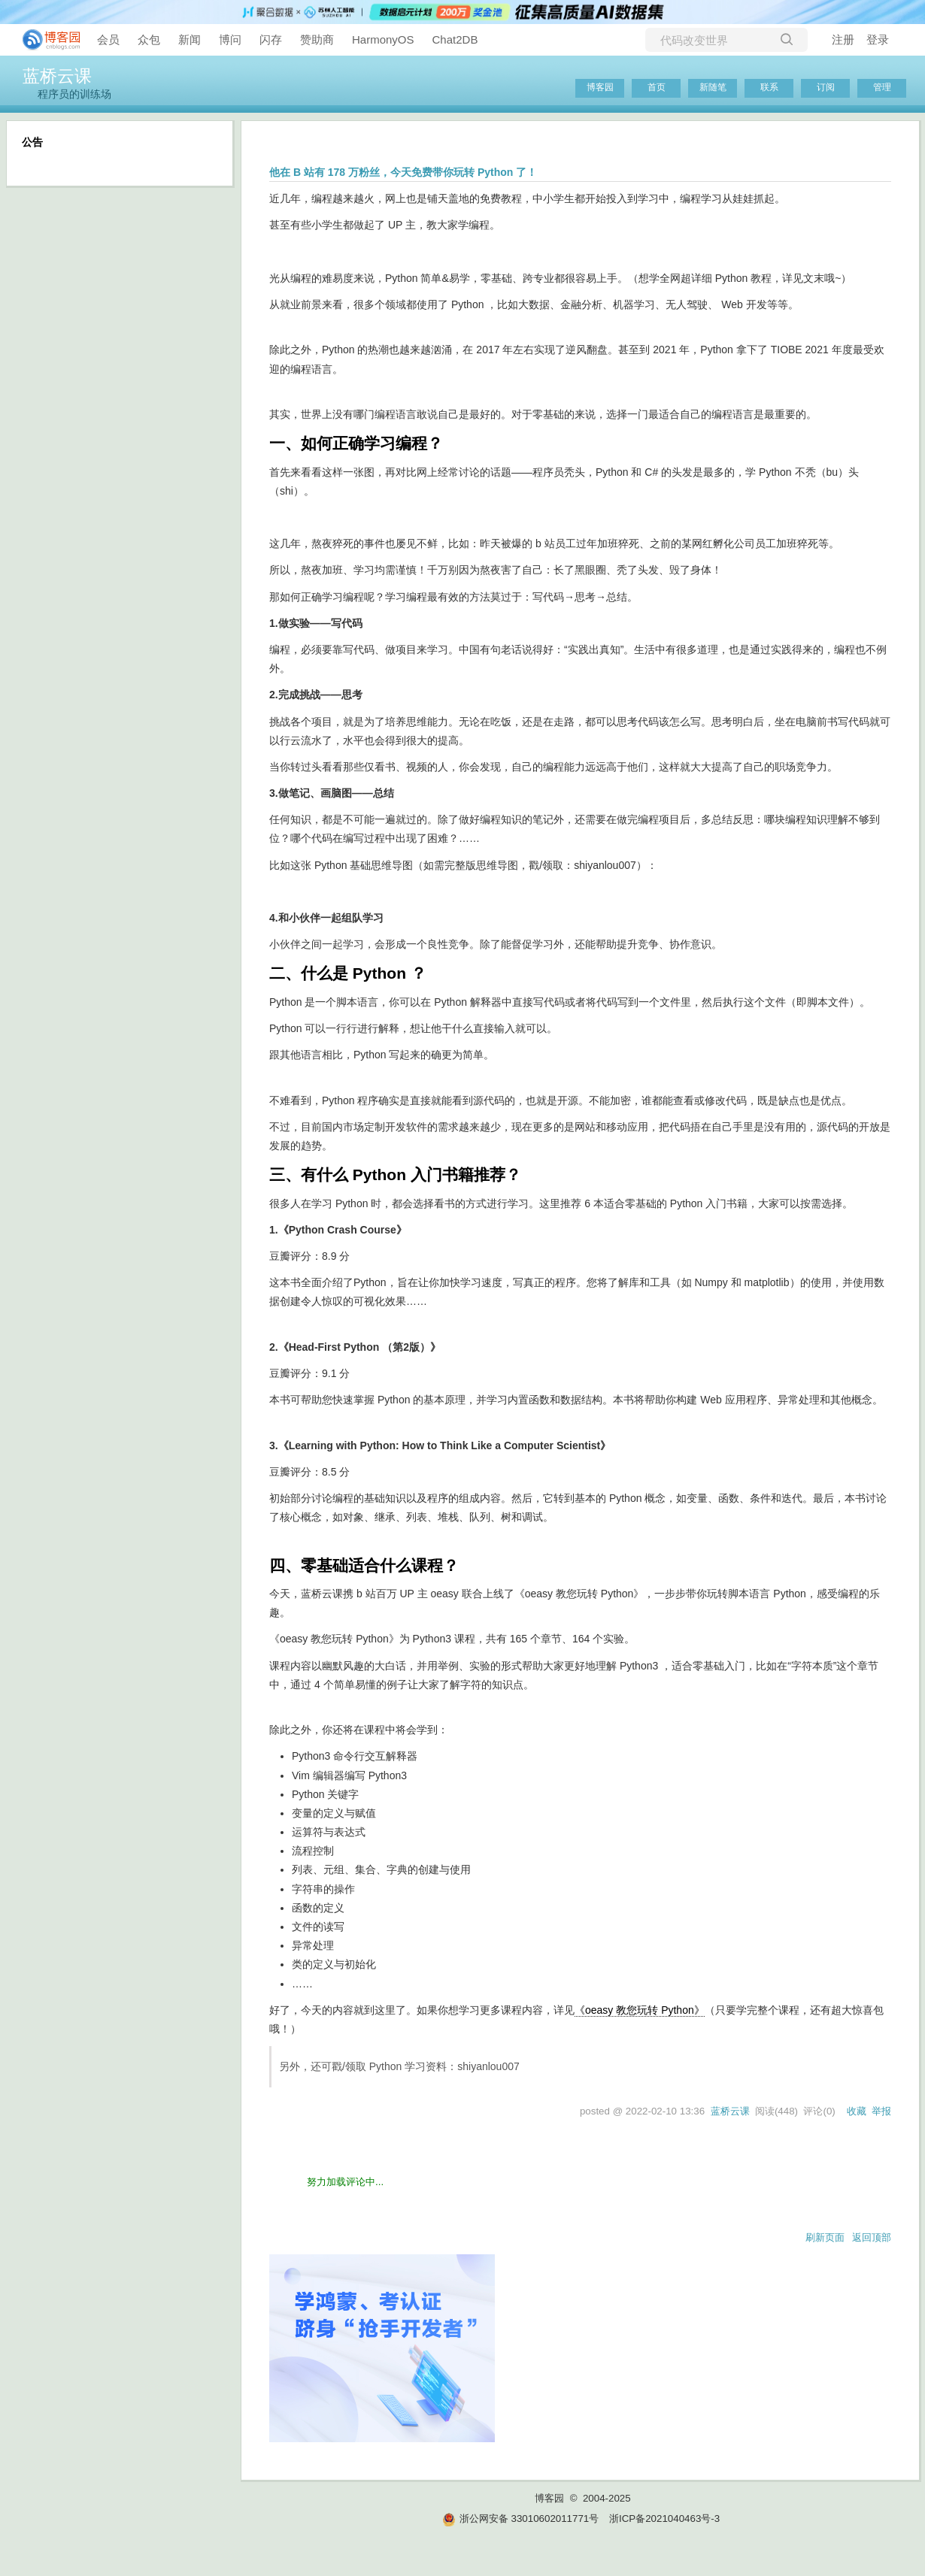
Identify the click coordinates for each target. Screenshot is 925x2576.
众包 (149, 39)
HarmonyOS (383, 39)
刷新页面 (825, 2237)
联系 (769, 87)
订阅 (826, 87)
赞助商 (317, 39)
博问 (230, 39)
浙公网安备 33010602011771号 (520, 2518)
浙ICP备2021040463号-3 (664, 2518)
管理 (882, 87)
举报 (881, 2111)
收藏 (856, 2111)
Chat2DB (455, 39)
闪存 (270, 39)
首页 (657, 87)
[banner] (45, 39)
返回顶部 (871, 2237)
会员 (108, 39)
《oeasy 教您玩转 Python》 (640, 2010)
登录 (877, 39)
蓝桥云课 (57, 76)
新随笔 (712, 87)
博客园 (600, 87)
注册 (843, 39)
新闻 (189, 39)
